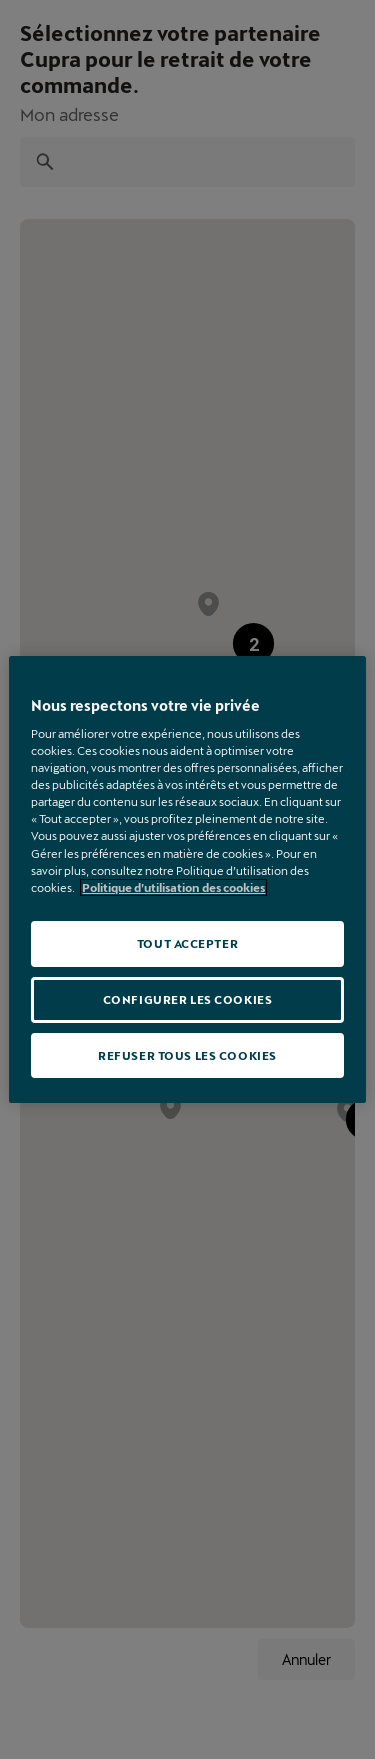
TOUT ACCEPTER (187, 943)
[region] (187, 880)
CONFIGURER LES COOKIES (188, 999)
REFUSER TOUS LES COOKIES (187, 1055)
